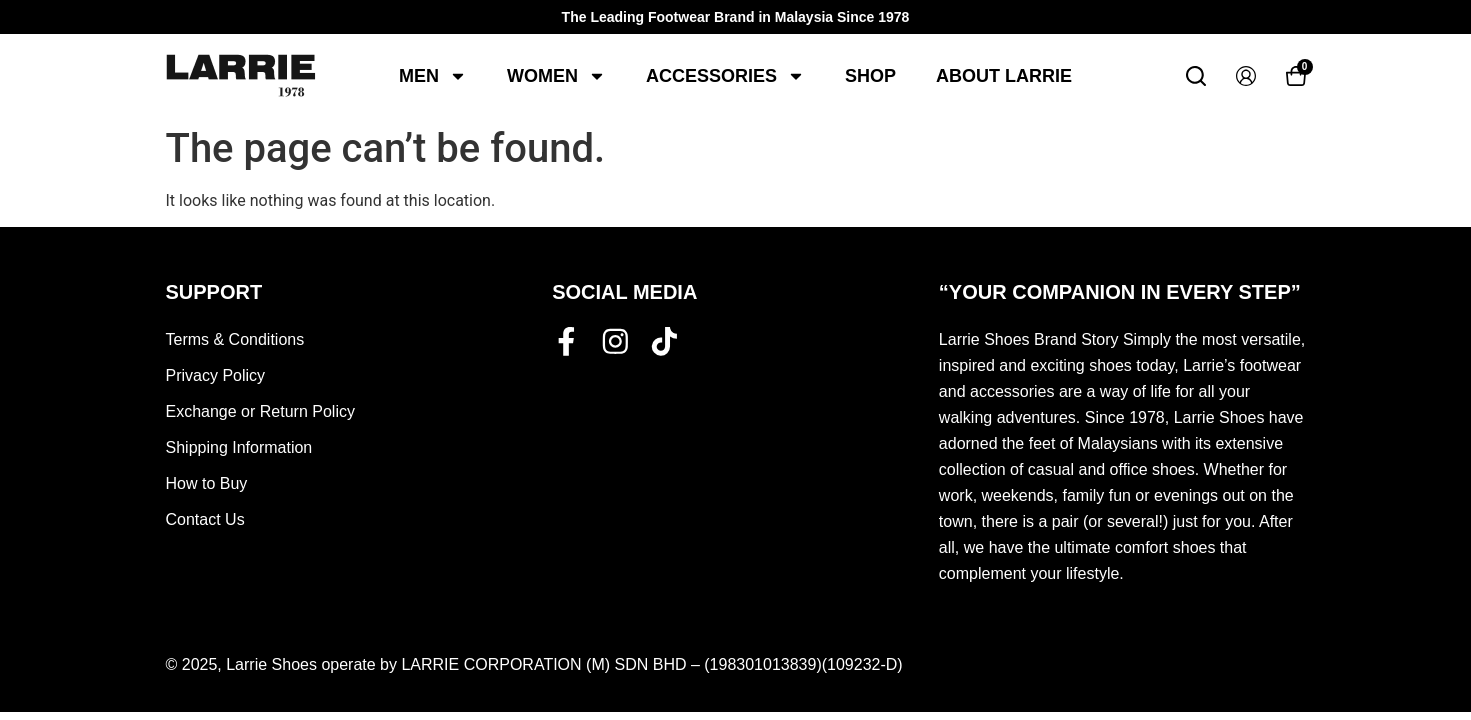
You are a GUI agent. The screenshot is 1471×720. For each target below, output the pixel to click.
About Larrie (1004, 76)
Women (556, 76)
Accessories (725, 76)
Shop (870, 76)
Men (433, 76)
